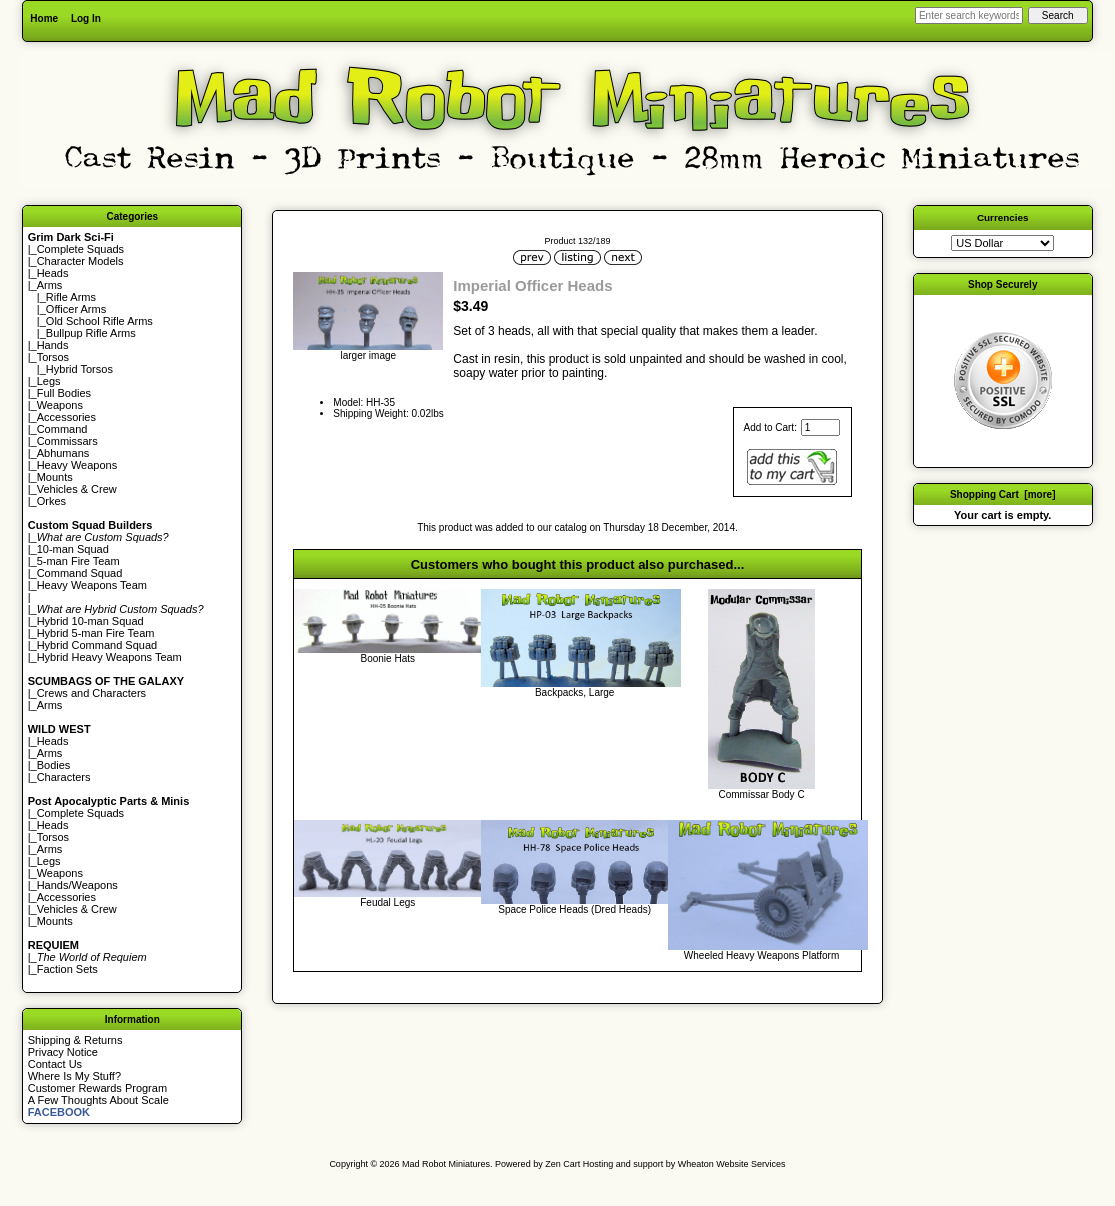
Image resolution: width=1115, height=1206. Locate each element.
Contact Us (55, 1064)
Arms (50, 705)
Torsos (53, 357)
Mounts (55, 477)
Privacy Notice (63, 1052)
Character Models (80, 261)
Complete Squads (80, 249)
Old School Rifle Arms (99, 321)
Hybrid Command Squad (97, 645)
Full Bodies (64, 393)
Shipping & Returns (75, 1040)
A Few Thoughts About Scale (98, 1100)
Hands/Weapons (77, 885)
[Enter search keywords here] (969, 15)
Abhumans (63, 453)
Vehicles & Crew (77, 489)
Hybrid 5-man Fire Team (96, 633)
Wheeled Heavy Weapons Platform (761, 955)
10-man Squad (73, 549)
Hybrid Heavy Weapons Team (109, 657)
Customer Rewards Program (97, 1088)
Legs (49, 381)
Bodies (54, 765)
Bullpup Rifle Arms (91, 333)
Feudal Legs (387, 902)
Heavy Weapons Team (92, 585)
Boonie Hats (388, 658)
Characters (64, 777)
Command (62, 429)
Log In (86, 18)
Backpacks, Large (575, 692)
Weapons (60, 405)
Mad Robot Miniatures (446, 1164)
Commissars (67, 441)
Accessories (66, 417)
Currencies (1003, 217)
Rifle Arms (71, 297)
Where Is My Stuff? (74, 1076)
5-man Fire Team (78, 561)
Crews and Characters (91, 693)
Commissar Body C (761, 794)
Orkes (51, 501)
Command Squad (80, 573)
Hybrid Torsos (79, 369)
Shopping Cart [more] (1003, 494)
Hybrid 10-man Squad (90, 621)
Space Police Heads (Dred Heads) (574, 909)
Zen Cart (562, 1164)
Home (44, 18)
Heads (53, 273)
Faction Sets (67, 969)
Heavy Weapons (77, 465)
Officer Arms (76, 309)
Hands (53, 345)
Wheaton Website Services (732, 1164)
